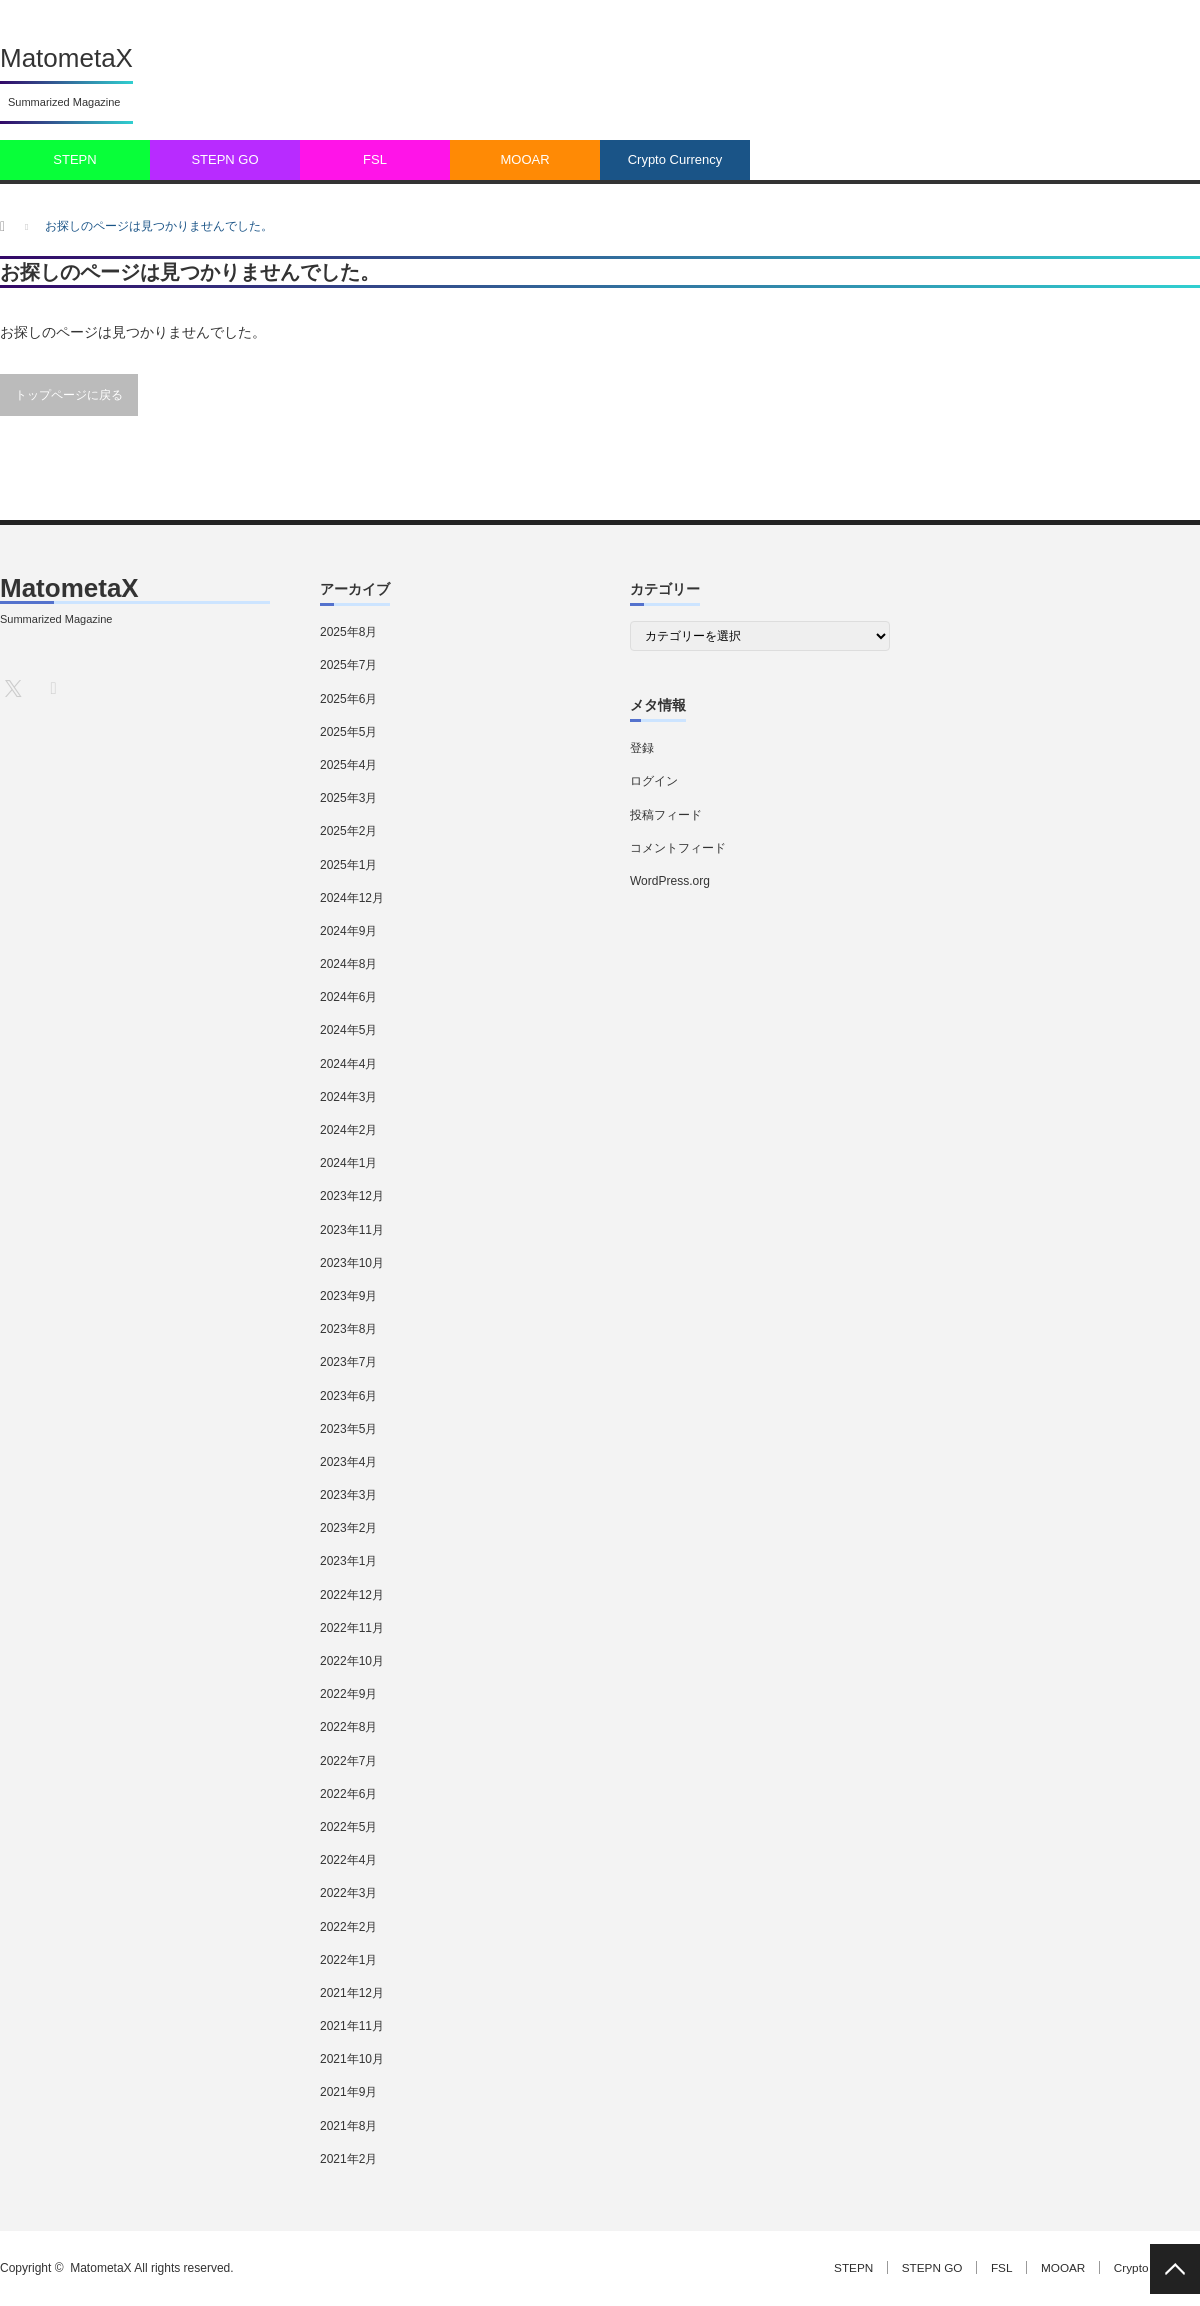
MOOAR (524, 159)
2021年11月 (352, 2026)
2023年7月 (348, 1362)
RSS (52, 687)
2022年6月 (348, 1794)
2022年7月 (348, 1761)
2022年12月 (352, 1595)
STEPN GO (224, 159)
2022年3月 (348, 1893)
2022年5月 (348, 1827)
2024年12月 (352, 898)
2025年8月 (348, 632)
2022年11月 (352, 1628)
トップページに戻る (69, 395)
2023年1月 (348, 1561)
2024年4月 (348, 1064)
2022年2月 (348, 1927)
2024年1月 (348, 1163)
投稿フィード (666, 815)
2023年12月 (352, 1196)
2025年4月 (348, 765)
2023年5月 (348, 1429)
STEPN (74, 159)
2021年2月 (348, 2159)
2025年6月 (348, 699)
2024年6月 (348, 997)
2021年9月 (348, 2092)
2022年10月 (352, 1661)
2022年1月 (348, 1960)
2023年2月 (348, 1528)
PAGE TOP (1175, 2269)
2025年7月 (348, 665)
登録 (642, 748)
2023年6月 (348, 1396)
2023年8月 (348, 1329)
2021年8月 (348, 2126)
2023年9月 (348, 1296)
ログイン (654, 781)
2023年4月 (348, 1462)
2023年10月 (352, 1263)
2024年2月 (348, 1130)
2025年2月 (348, 831)
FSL (375, 159)
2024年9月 (348, 931)
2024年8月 (348, 964)
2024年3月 (348, 1097)
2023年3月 (348, 1495)
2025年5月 (348, 732)
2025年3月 (348, 798)
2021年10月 (352, 2059)
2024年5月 (348, 1030)
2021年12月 (352, 1993)
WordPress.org (670, 881)
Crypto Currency (675, 159)
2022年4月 (348, 1860)
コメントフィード (678, 848)
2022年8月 (348, 1727)
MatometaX (66, 58)
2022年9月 (348, 1694)
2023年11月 (352, 1230)
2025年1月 (348, 865)
